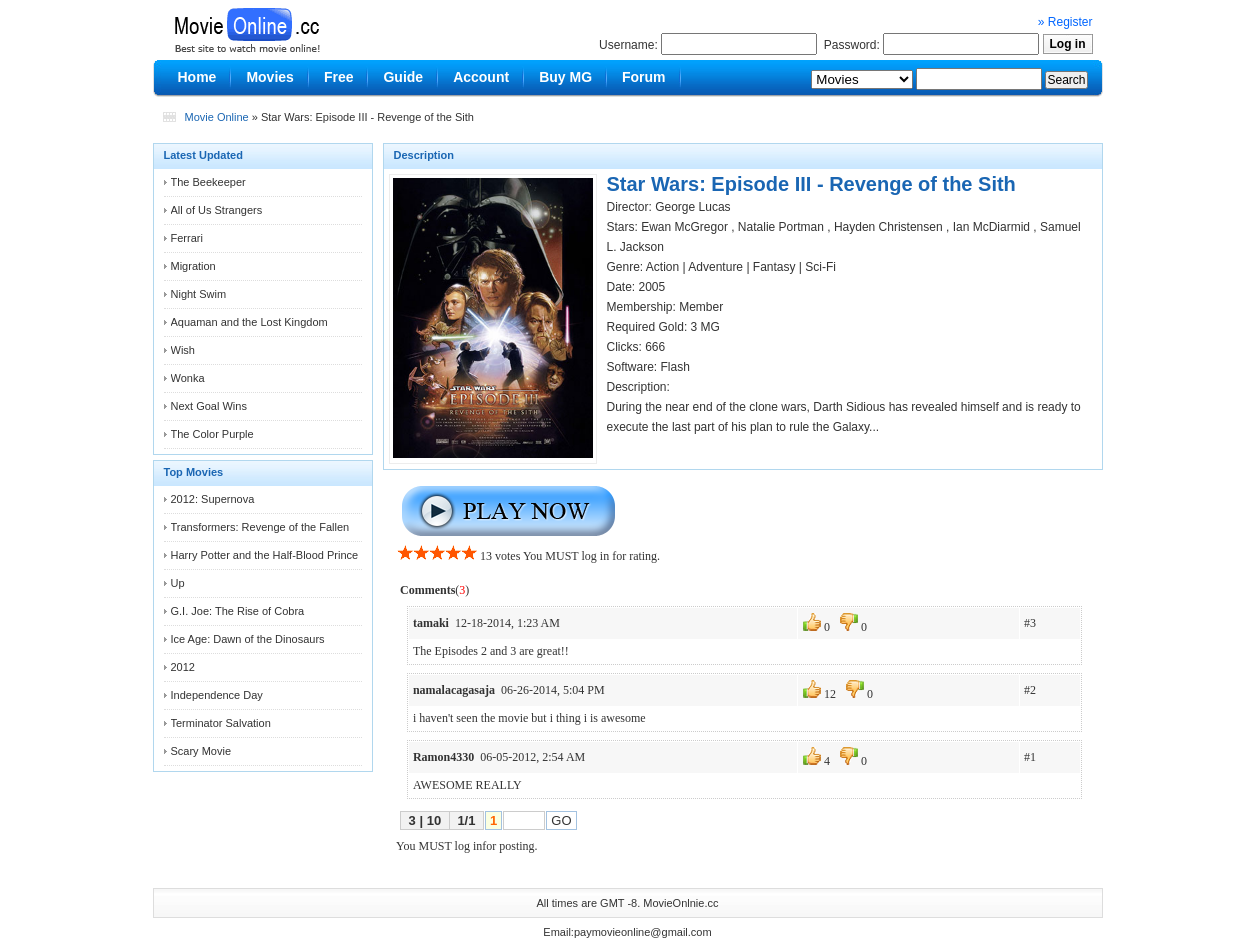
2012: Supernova (213, 499)
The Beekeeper (208, 182)
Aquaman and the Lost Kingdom (249, 322)
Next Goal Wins (209, 406)
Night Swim (199, 294)
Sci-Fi (820, 267)
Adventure (715, 267)
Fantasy (774, 267)
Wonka (188, 378)
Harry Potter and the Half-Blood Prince (265, 555)
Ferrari (187, 238)
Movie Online (217, 117)
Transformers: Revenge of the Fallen (260, 527)
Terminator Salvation (221, 723)
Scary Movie (201, 751)
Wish (183, 350)
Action (662, 267)
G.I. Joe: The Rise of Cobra (238, 611)
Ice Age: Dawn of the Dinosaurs (248, 639)
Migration (193, 266)
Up (178, 583)
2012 (183, 667)
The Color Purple (212, 434)
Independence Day (217, 695)
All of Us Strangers (217, 210)
